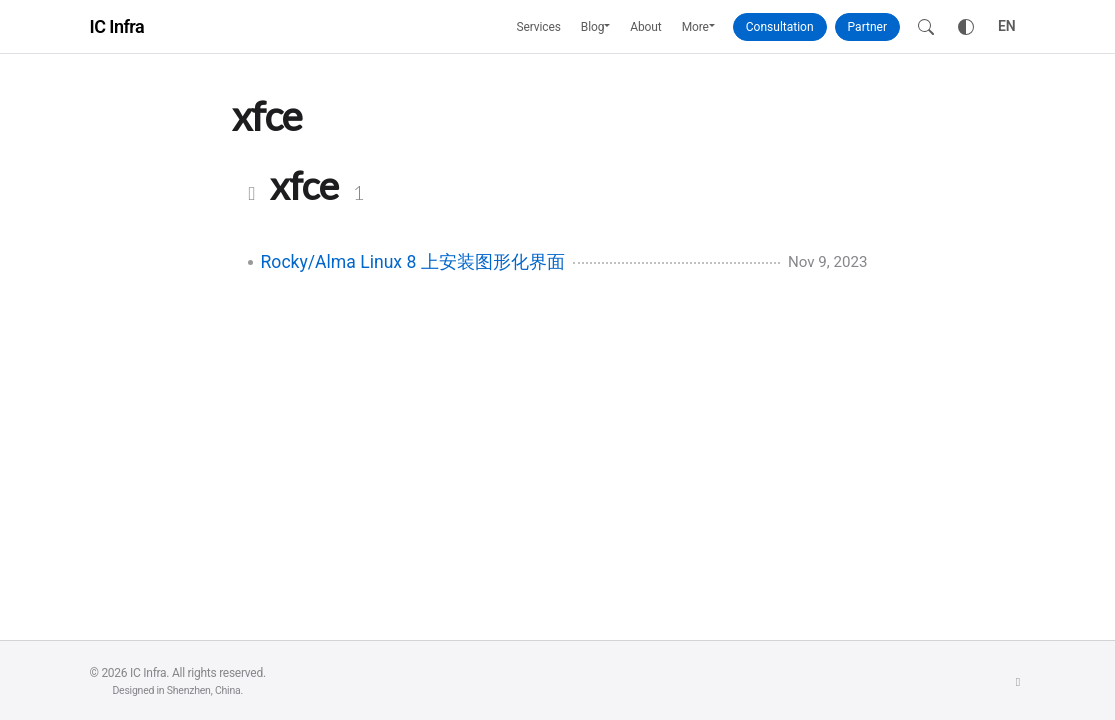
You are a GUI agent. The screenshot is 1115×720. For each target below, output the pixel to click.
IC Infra (117, 26)
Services (539, 27)
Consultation (780, 27)
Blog (593, 27)
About (645, 27)
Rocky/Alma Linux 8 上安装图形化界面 (413, 262)
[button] (612, 27)
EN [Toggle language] (1007, 26)
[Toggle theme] (966, 27)
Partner (867, 27)
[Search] (926, 27)
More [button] (695, 27)
